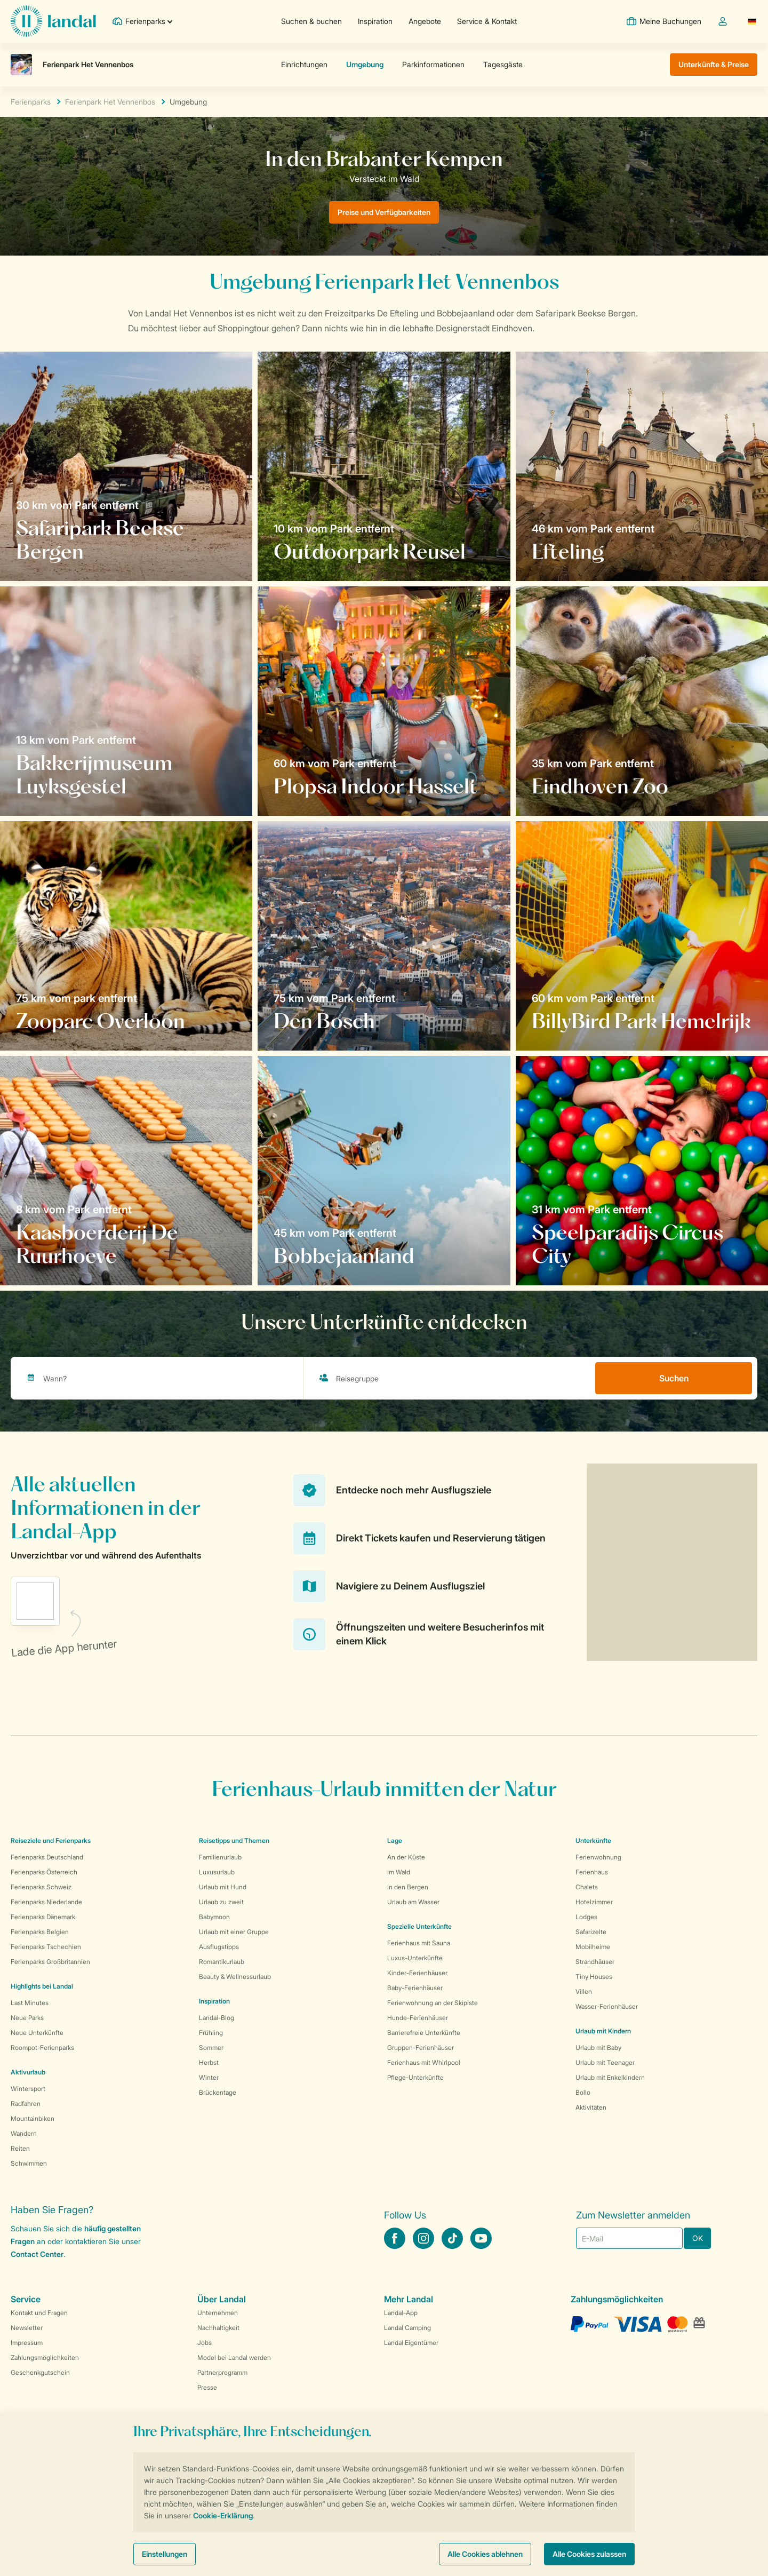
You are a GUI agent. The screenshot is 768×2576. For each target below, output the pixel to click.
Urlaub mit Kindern (603, 2031)
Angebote (425, 21)
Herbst (209, 2062)
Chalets (586, 1887)
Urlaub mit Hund (222, 1887)
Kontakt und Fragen (39, 2313)
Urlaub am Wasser (413, 1902)
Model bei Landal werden (234, 2358)
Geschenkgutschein (40, 2372)
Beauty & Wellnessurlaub (235, 1977)
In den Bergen (407, 1887)
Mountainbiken (32, 2118)
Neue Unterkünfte (37, 2033)
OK (697, 2238)
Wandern (24, 2133)
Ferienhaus (591, 1872)
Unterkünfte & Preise (713, 64)
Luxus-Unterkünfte (415, 1958)
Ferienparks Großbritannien (50, 1962)
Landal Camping (407, 2328)
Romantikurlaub (221, 1962)
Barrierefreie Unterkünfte (423, 2033)
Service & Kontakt (487, 21)
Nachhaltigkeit (218, 2328)
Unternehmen (217, 2313)
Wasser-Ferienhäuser (606, 2006)
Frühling (211, 2033)
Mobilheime (592, 1947)
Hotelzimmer (594, 1902)
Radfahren (26, 2104)
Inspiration (375, 21)
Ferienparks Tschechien (46, 1947)
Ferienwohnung (598, 1857)
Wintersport (28, 2089)
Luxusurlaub (217, 1872)
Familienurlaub (220, 1857)
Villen (583, 1991)
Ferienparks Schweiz (41, 1887)
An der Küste (406, 1857)
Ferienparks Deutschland (47, 1857)
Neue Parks (27, 2018)
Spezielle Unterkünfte (419, 1926)
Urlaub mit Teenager (605, 2062)
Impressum (27, 2343)
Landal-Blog (216, 2018)
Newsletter (27, 2328)
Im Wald (398, 1872)
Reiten (20, 2148)
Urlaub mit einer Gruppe (234, 1932)
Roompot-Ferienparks (42, 2048)
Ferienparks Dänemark (43, 1917)
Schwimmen (29, 2163)
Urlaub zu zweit (221, 1902)
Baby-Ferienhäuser (415, 1988)
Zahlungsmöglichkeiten (45, 2358)
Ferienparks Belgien (40, 1932)
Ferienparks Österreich (44, 1872)
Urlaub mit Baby (598, 2048)
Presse (207, 2387)
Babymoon (214, 1917)
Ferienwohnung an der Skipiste (432, 2003)
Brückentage (217, 2092)
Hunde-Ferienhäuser (417, 2018)
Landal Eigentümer (411, 2343)
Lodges (586, 1917)
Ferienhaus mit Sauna (418, 1943)
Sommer (211, 2048)
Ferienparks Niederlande (46, 1902)
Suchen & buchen (311, 21)
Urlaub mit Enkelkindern (610, 2077)
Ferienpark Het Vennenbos (110, 101)
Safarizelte (590, 1932)
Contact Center (37, 2254)
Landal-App (401, 2313)
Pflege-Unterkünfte (415, 2077)
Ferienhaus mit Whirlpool (423, 2062)
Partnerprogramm (222, 2372)
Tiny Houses (593, 1977)
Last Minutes (30, 2003)
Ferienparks (31, 101)
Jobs (204, 2343)
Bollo (582, 2092)
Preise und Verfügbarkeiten (384, 212)
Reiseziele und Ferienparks (51, 1840)
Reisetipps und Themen (234, 1840)
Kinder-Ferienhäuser (417, 1973)
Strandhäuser (594, 1962)
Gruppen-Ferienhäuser (420, 2048)
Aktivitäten (590, 2107)
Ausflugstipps (219, 1947)
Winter (209, 2077)
